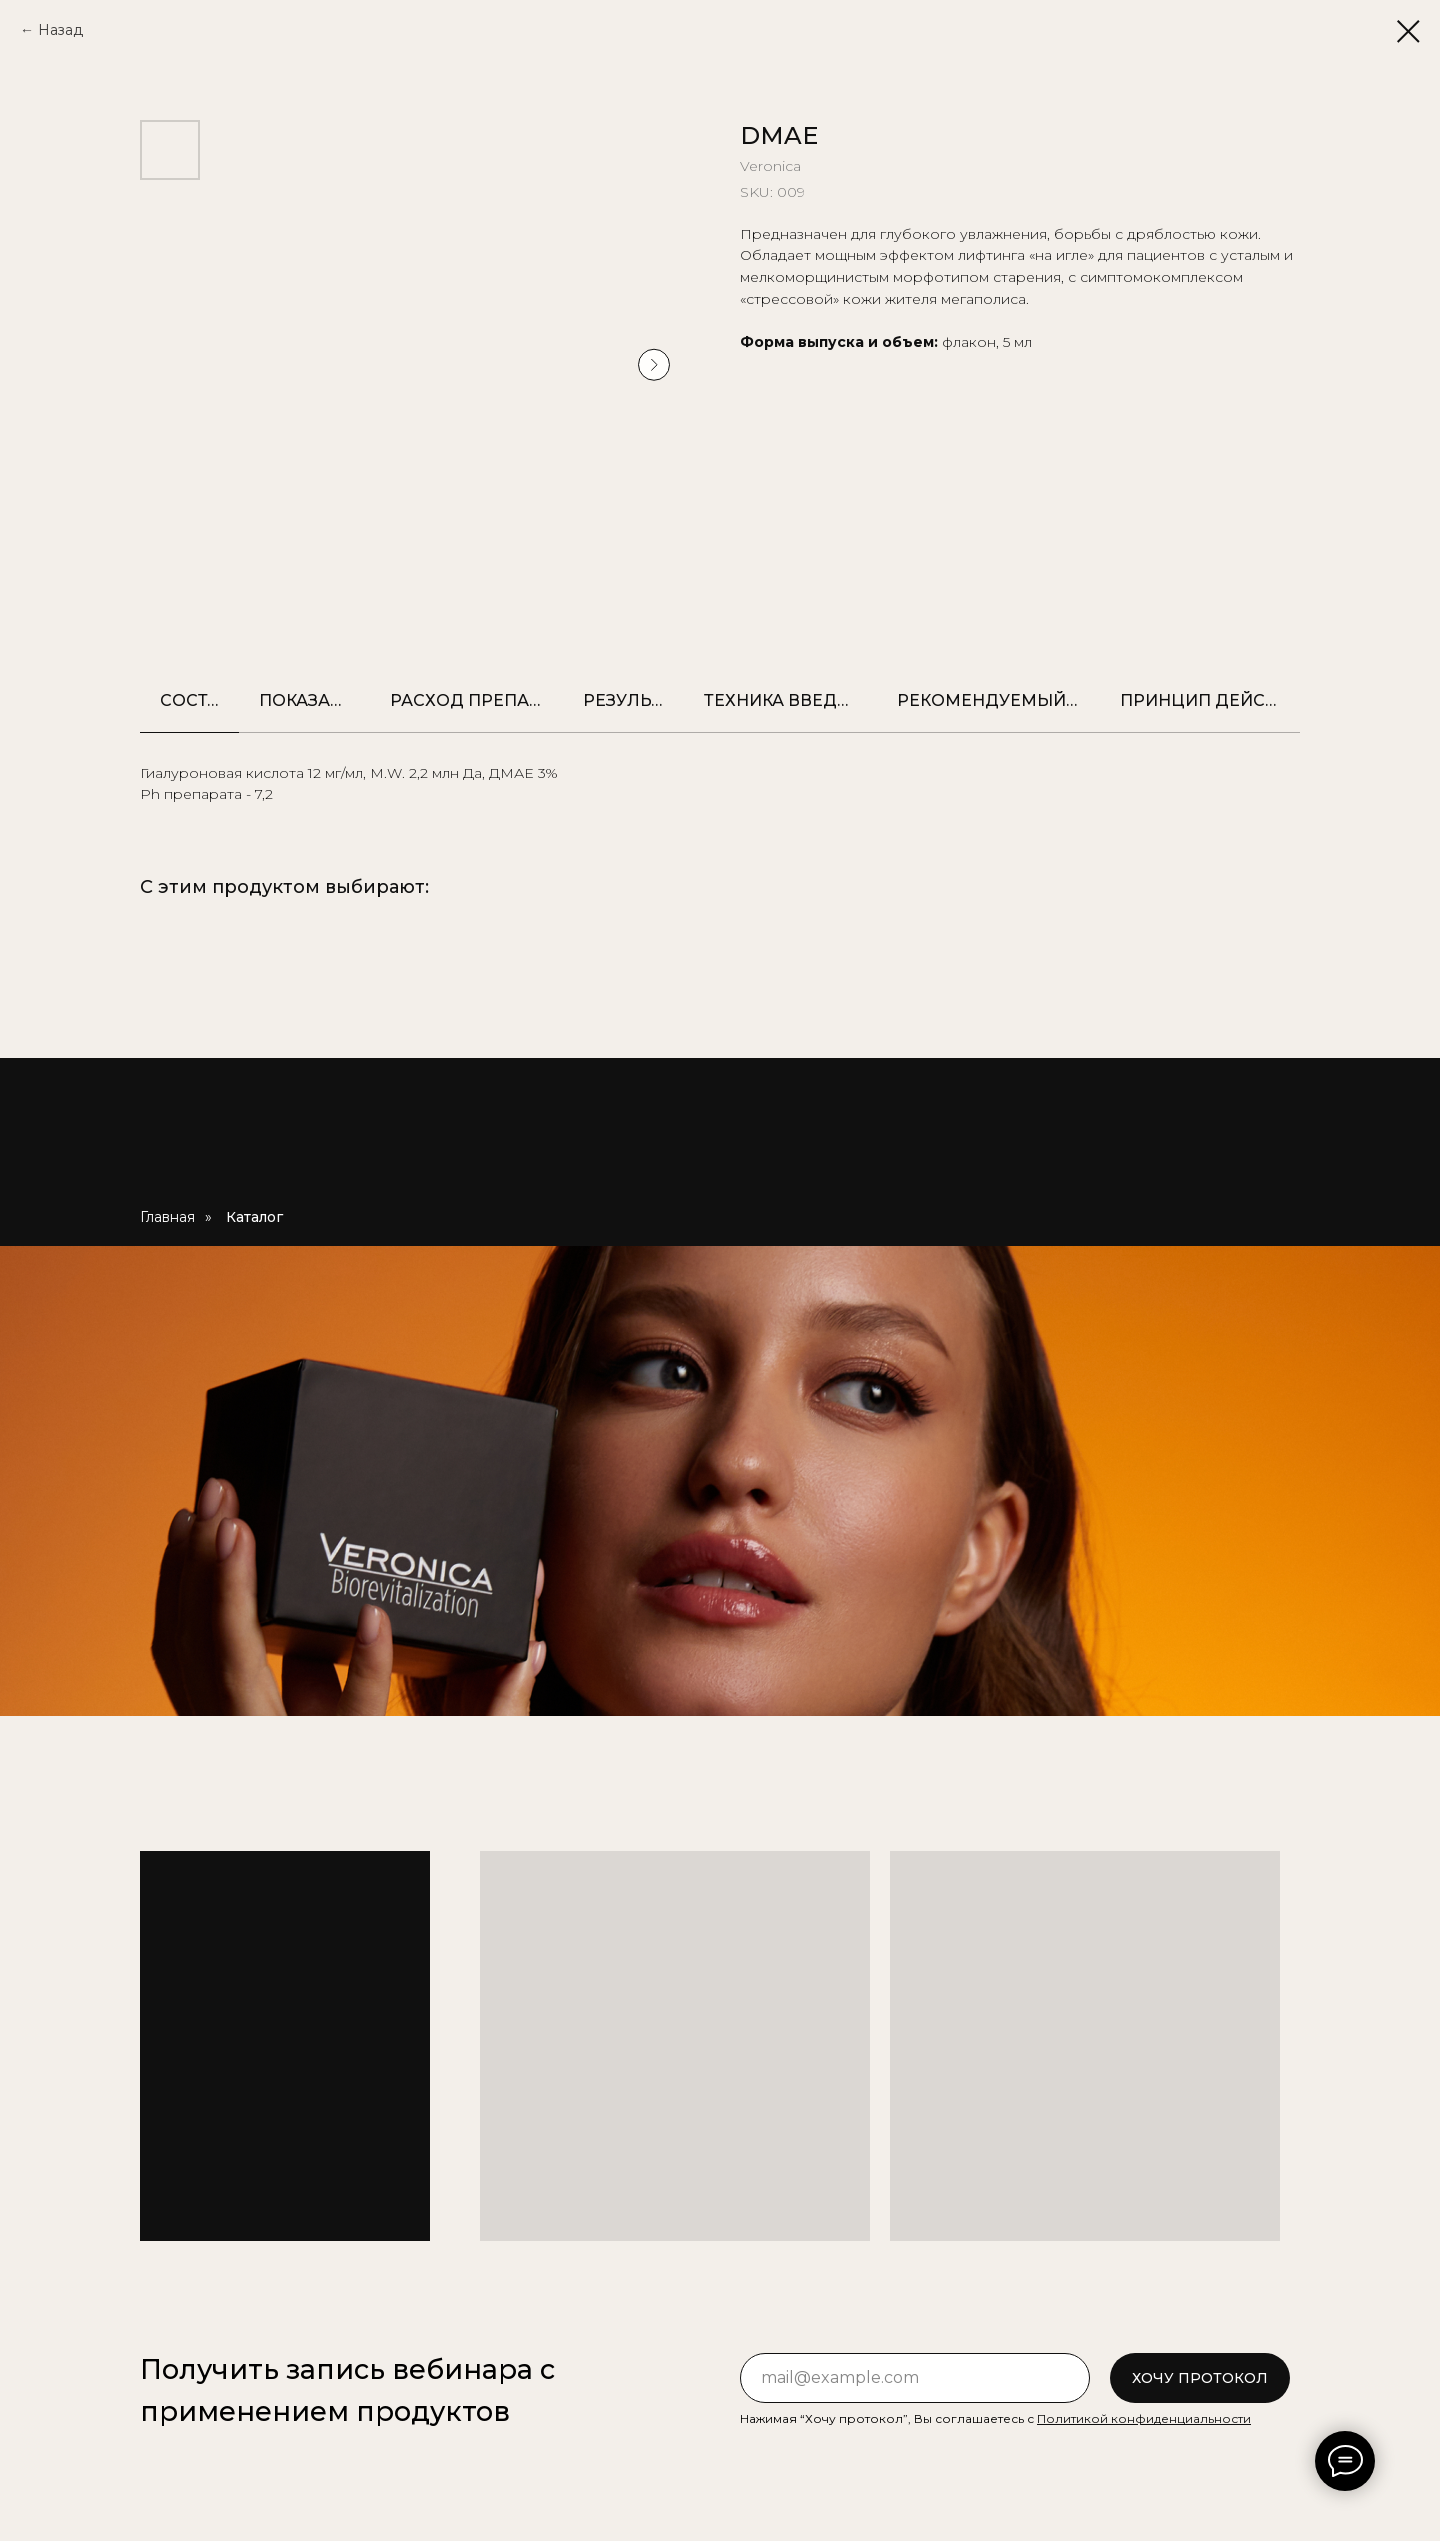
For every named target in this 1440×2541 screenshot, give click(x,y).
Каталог (254, 1217)
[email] (915, 2378)
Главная (167, 1217)
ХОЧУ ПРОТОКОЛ (1200, 2378)
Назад (60, 30)
